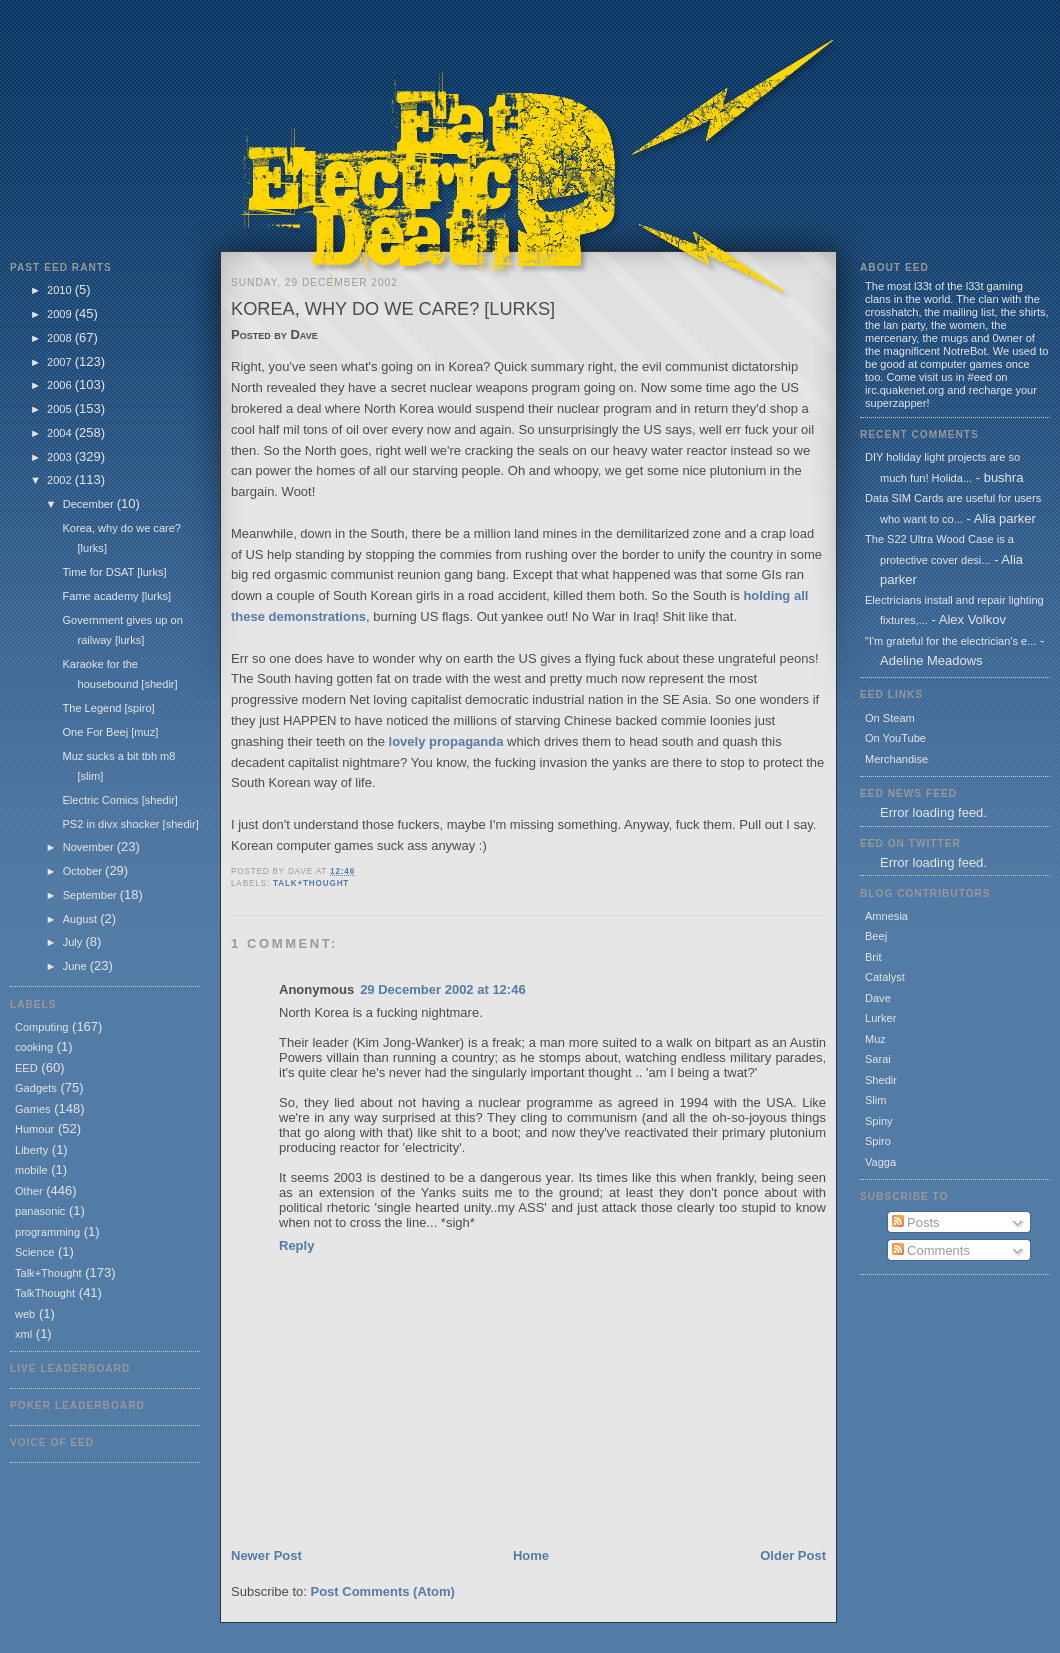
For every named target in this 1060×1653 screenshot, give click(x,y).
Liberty (31, 1150)
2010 (61, 290)
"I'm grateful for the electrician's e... (950, 641)
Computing (41, 1027)
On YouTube (895, 738)
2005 (61, 409)
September (91, 895)
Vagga (880, 1162)
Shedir (881, 1080)
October (84, 871)
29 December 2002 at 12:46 (443, 989)
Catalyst (885, 977)
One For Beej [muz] (110, 732)
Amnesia (886, 916)
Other (29, 1191)
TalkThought (45, 1293)
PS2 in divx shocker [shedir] (130, 824)
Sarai (878, 1059)
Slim (875, 1100)
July (74, 942)
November (90, 847)
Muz (875, 1039)
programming (47, 1232)
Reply (296, 1245)
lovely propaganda (446, 741)
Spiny (879, 1121)
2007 (61, 362)
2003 (61, 457)
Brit (873, 957)
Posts (916, 1222)
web (25, 1314)
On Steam (890, 718)
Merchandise (896, 759)
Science (34, 1252)
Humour (34, 1129)
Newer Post (266, 1555)
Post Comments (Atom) (383, 1591)
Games (33, 1109)
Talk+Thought (48, 1273)
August (81, 919)
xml (23, 1334)
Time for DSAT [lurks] (114, 572)
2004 (61, 433)
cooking (34, 1047)
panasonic (40, 1211)
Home (531, 1555)
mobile (31, 1170)
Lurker (880, 1018)
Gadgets (36, 1088)
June (76, 966)
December (90, 504)
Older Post (793, 1555)
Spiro (878, 1141)
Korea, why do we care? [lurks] (393, 309)
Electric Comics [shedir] (119, 800)
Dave (878, 998)
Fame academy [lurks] (116, 596)
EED (26, 1068)
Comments (931, 1250)
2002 (61, 480)
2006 (61, 385)
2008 (61, 338)
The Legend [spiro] (108, 708)
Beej (876, 936)
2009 (61, 314)
